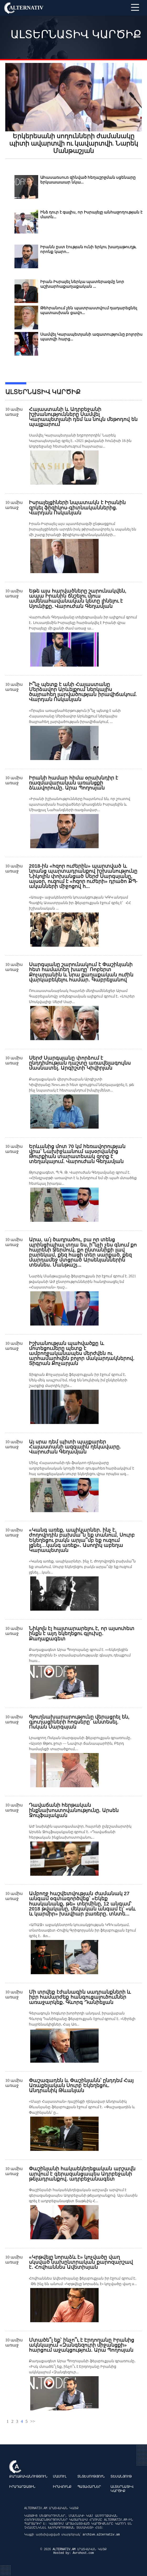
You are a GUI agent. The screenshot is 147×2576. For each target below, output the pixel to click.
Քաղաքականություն (28, 2477)
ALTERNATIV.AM (65, 2549)
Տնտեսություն (91, 2477)
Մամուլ (59, 2477)
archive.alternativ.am (101, 2535)
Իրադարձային (22, 2487)
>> (32, 2421)
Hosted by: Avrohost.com (73, 2553)
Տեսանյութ (121, 2477)
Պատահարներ (89, 2487)
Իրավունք (62, 2487)
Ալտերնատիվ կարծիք (121, 2489)
